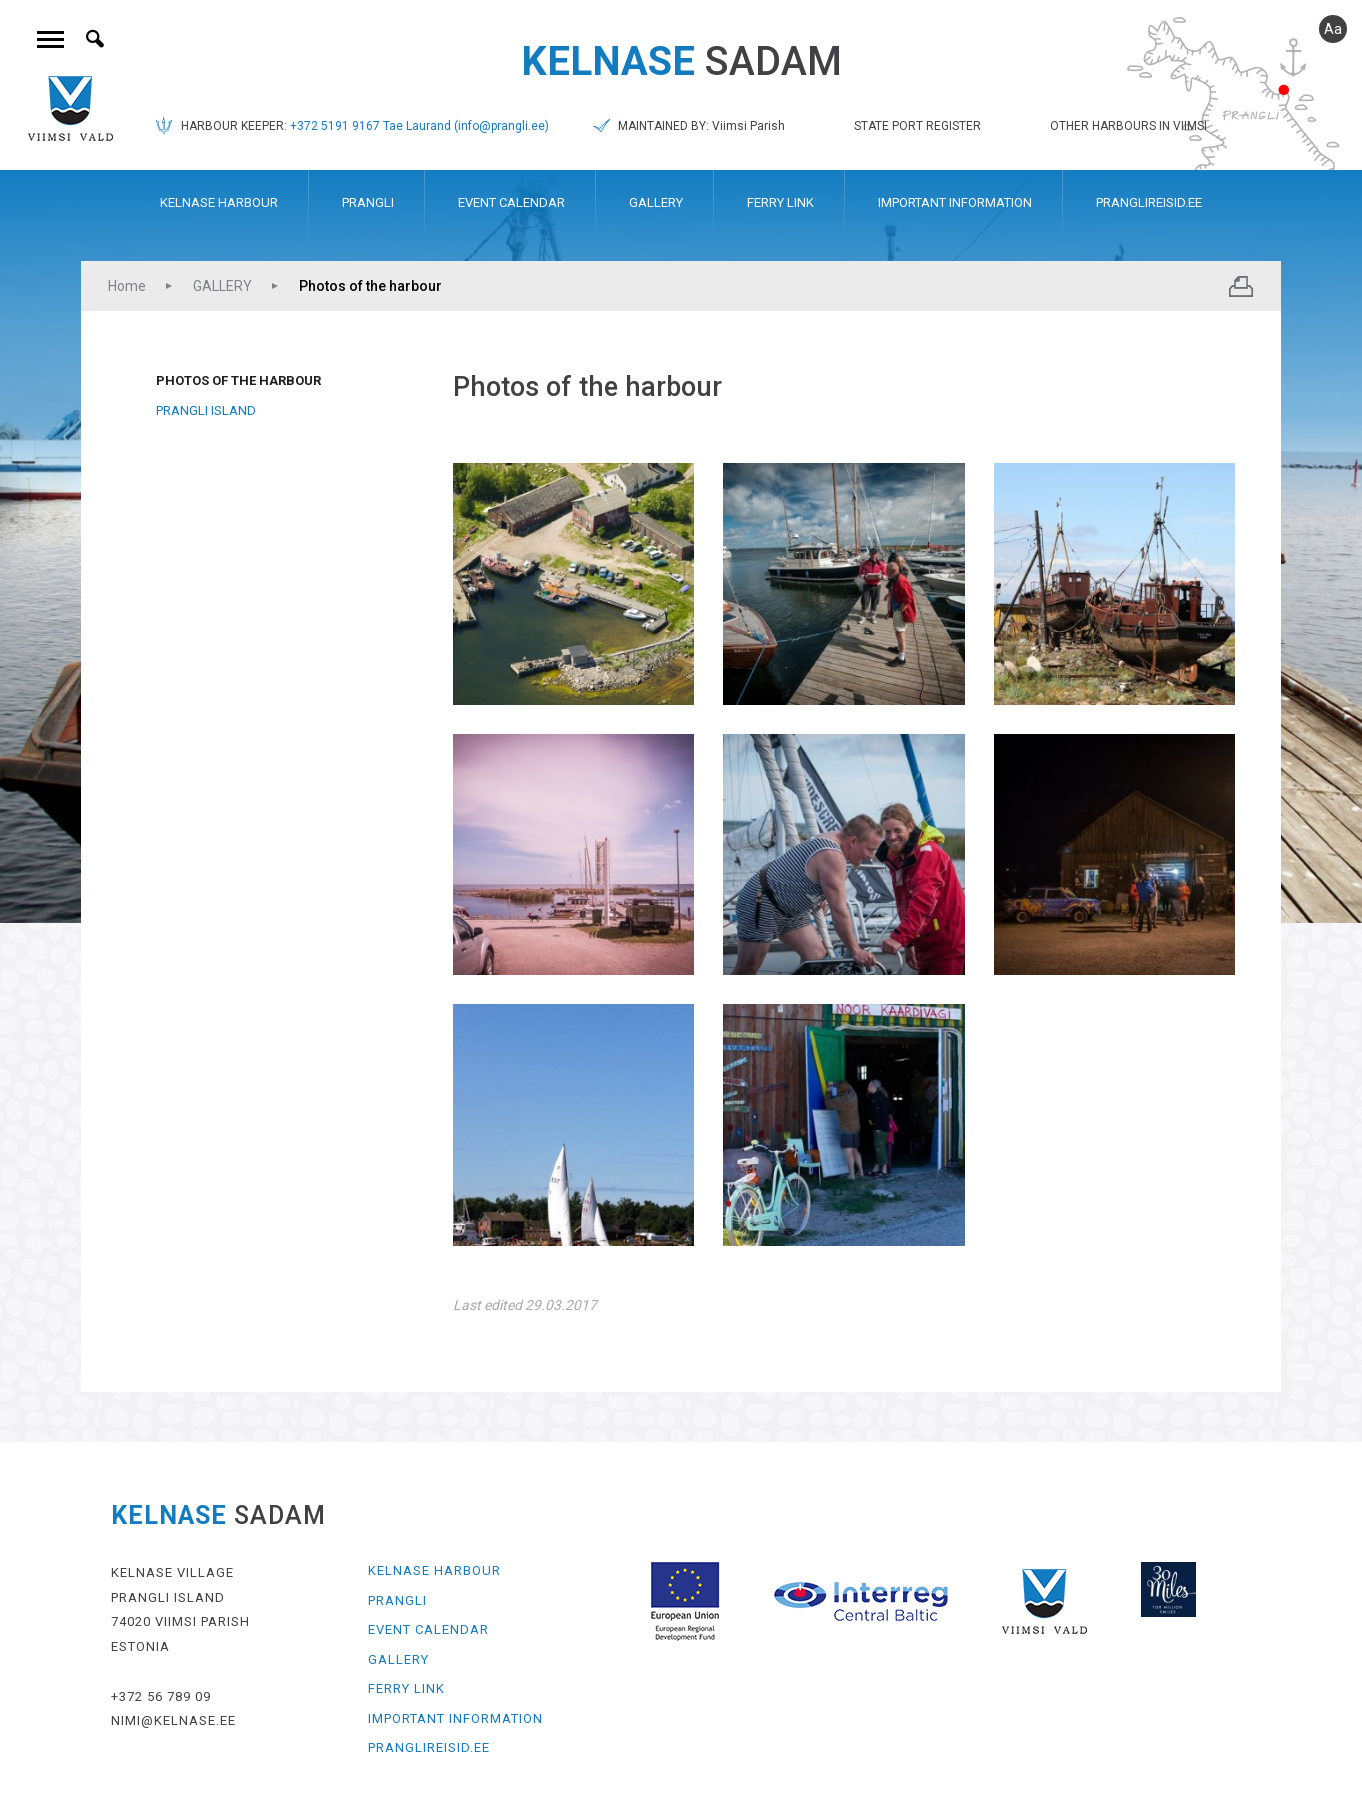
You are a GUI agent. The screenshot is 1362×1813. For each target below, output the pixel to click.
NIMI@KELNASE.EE (173, 1720)
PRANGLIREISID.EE (1149, 202)
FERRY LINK (780, 202)
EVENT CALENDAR (511, 202)
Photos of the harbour (370, 286)
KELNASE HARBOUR (219, 202)
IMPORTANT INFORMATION (955, 202)
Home (127, 286)
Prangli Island (206, 410)
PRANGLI (368, 202)
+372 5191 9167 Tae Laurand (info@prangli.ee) (419, 126)
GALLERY (656, 202)
